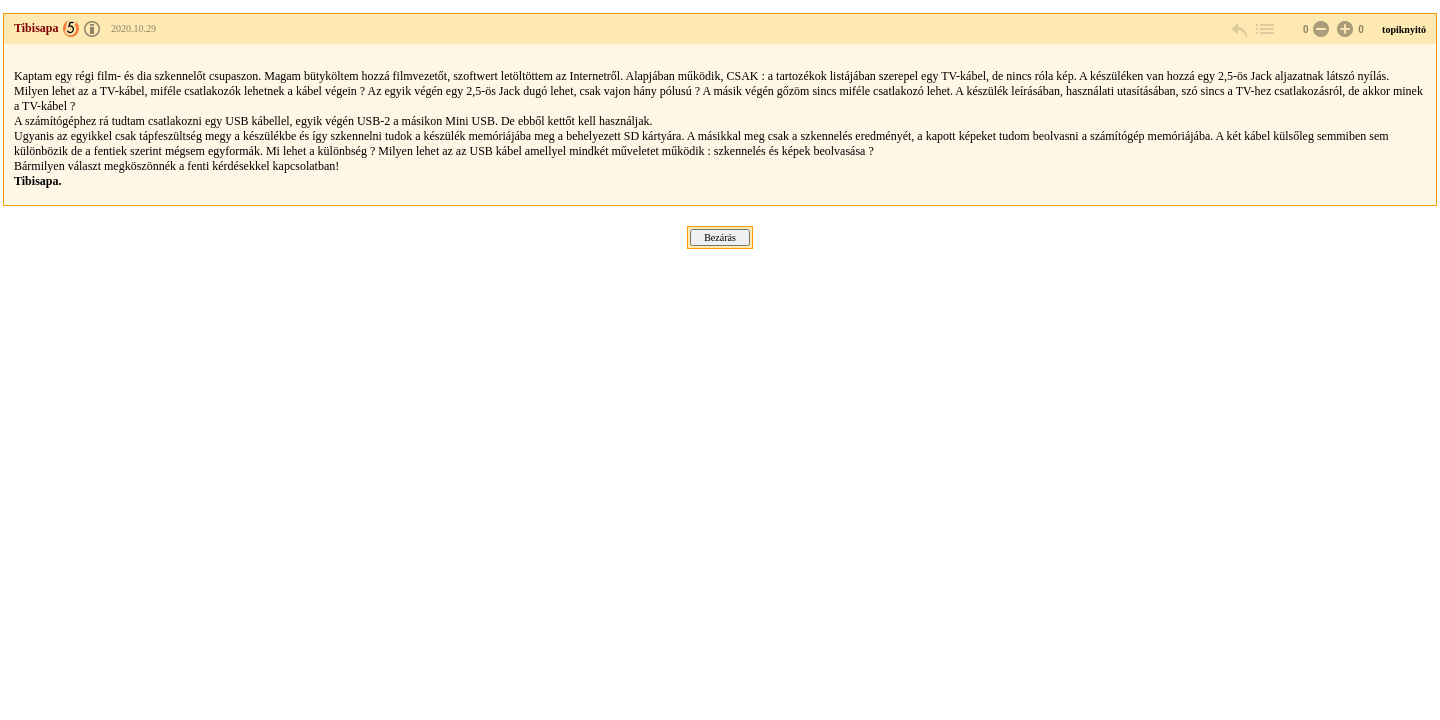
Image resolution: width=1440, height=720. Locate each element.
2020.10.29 (133, 28)
